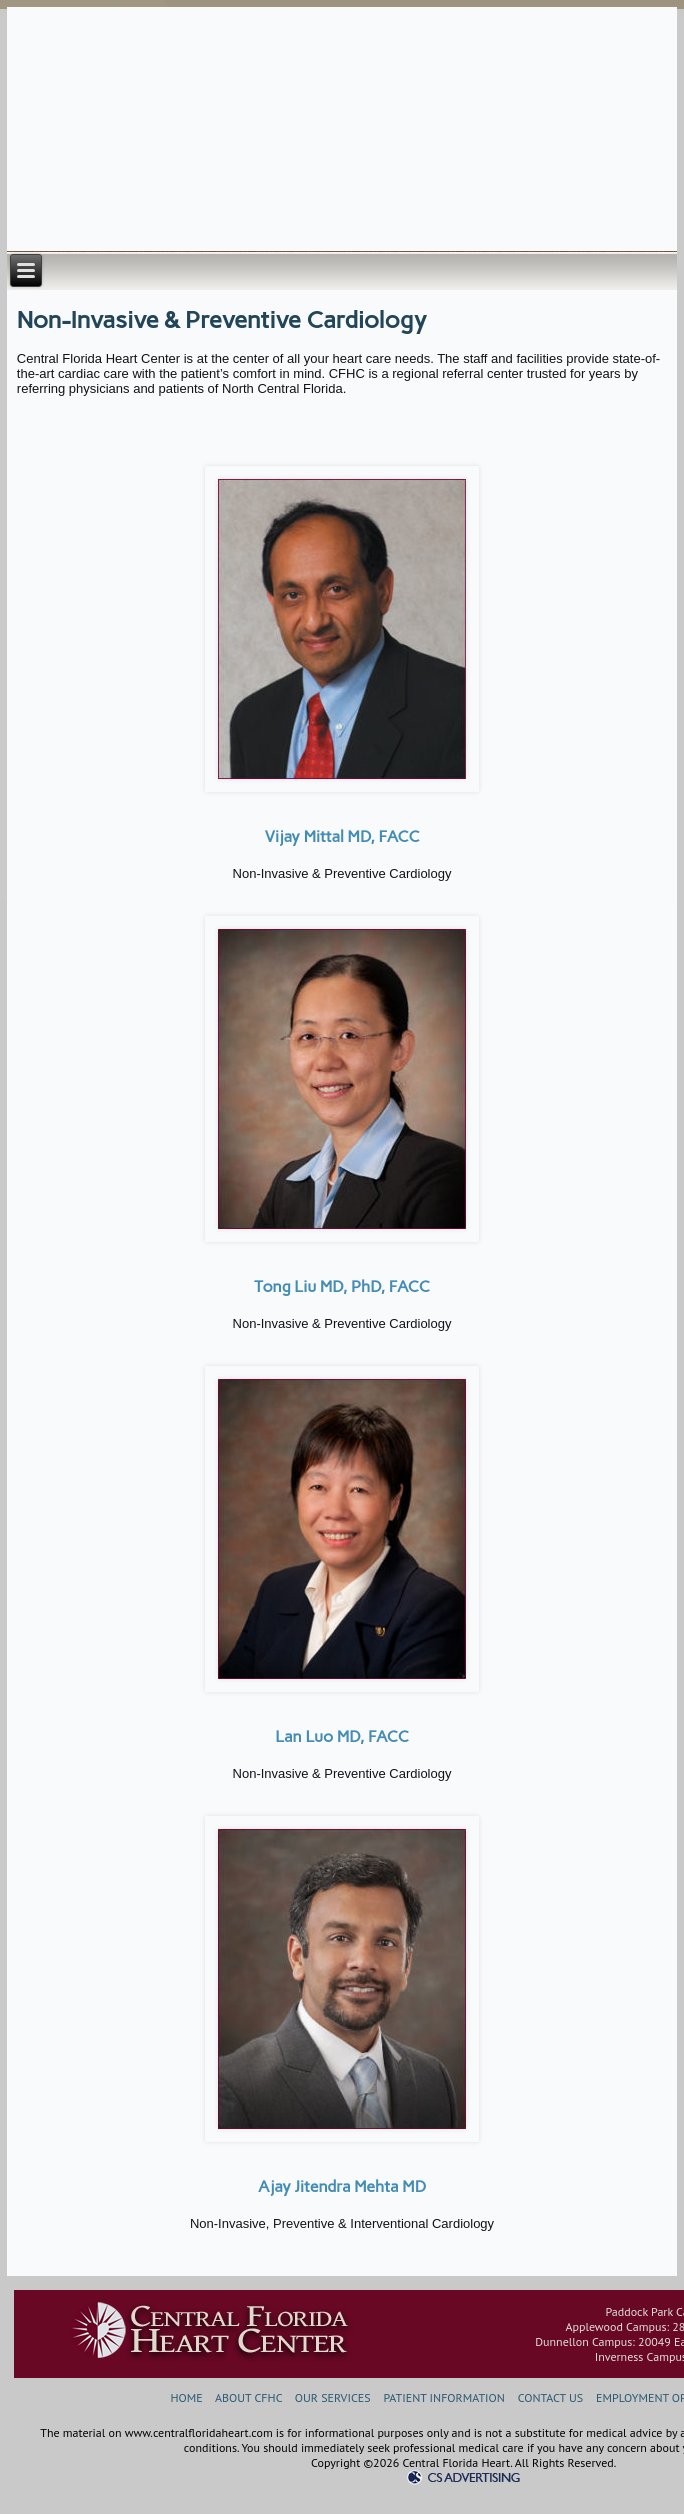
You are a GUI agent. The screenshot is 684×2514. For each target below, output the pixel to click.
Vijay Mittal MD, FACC (341, 836)
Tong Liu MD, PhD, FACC (341, 1286)
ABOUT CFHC (248, 2397)
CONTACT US (551, 2397)
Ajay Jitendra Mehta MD (342, 2186)
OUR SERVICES (333, 2397)
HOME (186, 2397)
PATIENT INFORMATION (443, 2397)
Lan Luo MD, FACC (342, 1736)
